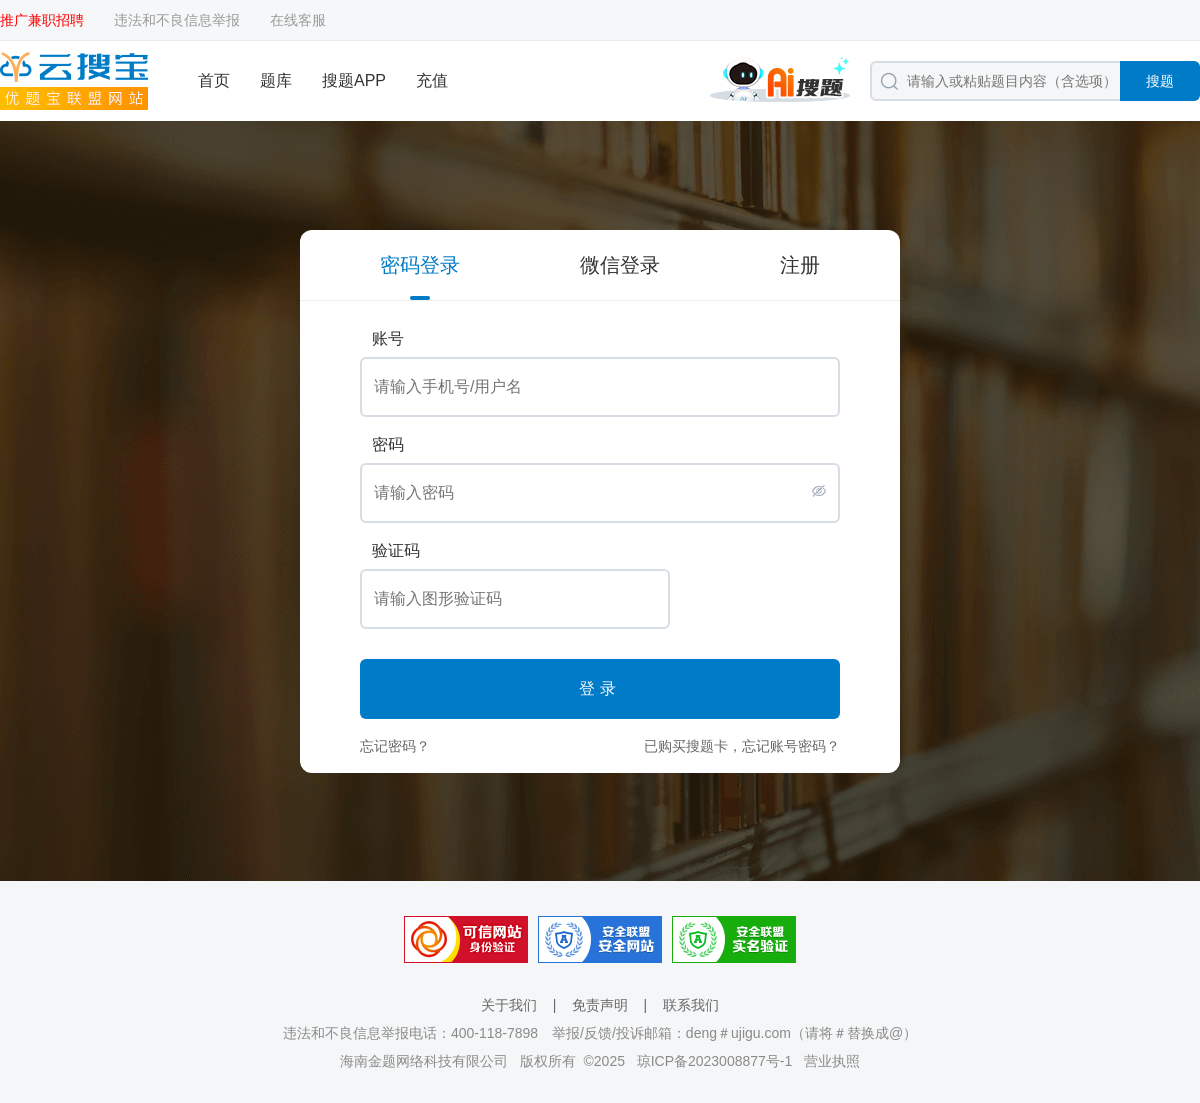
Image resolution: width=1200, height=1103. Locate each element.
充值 (432, 80)
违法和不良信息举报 (177, 20)
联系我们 (691, 1005)
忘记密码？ (395, 746)
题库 (276, 80)
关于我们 (509, 1005)
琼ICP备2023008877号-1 (715, 1061)
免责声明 (600, 1005)
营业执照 (832, 1061)
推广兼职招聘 (42, 20)
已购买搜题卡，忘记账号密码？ (742, 746)
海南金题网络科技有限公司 (424, 1061)
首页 (214, 80)
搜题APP (354, 80)
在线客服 (298, 20)
